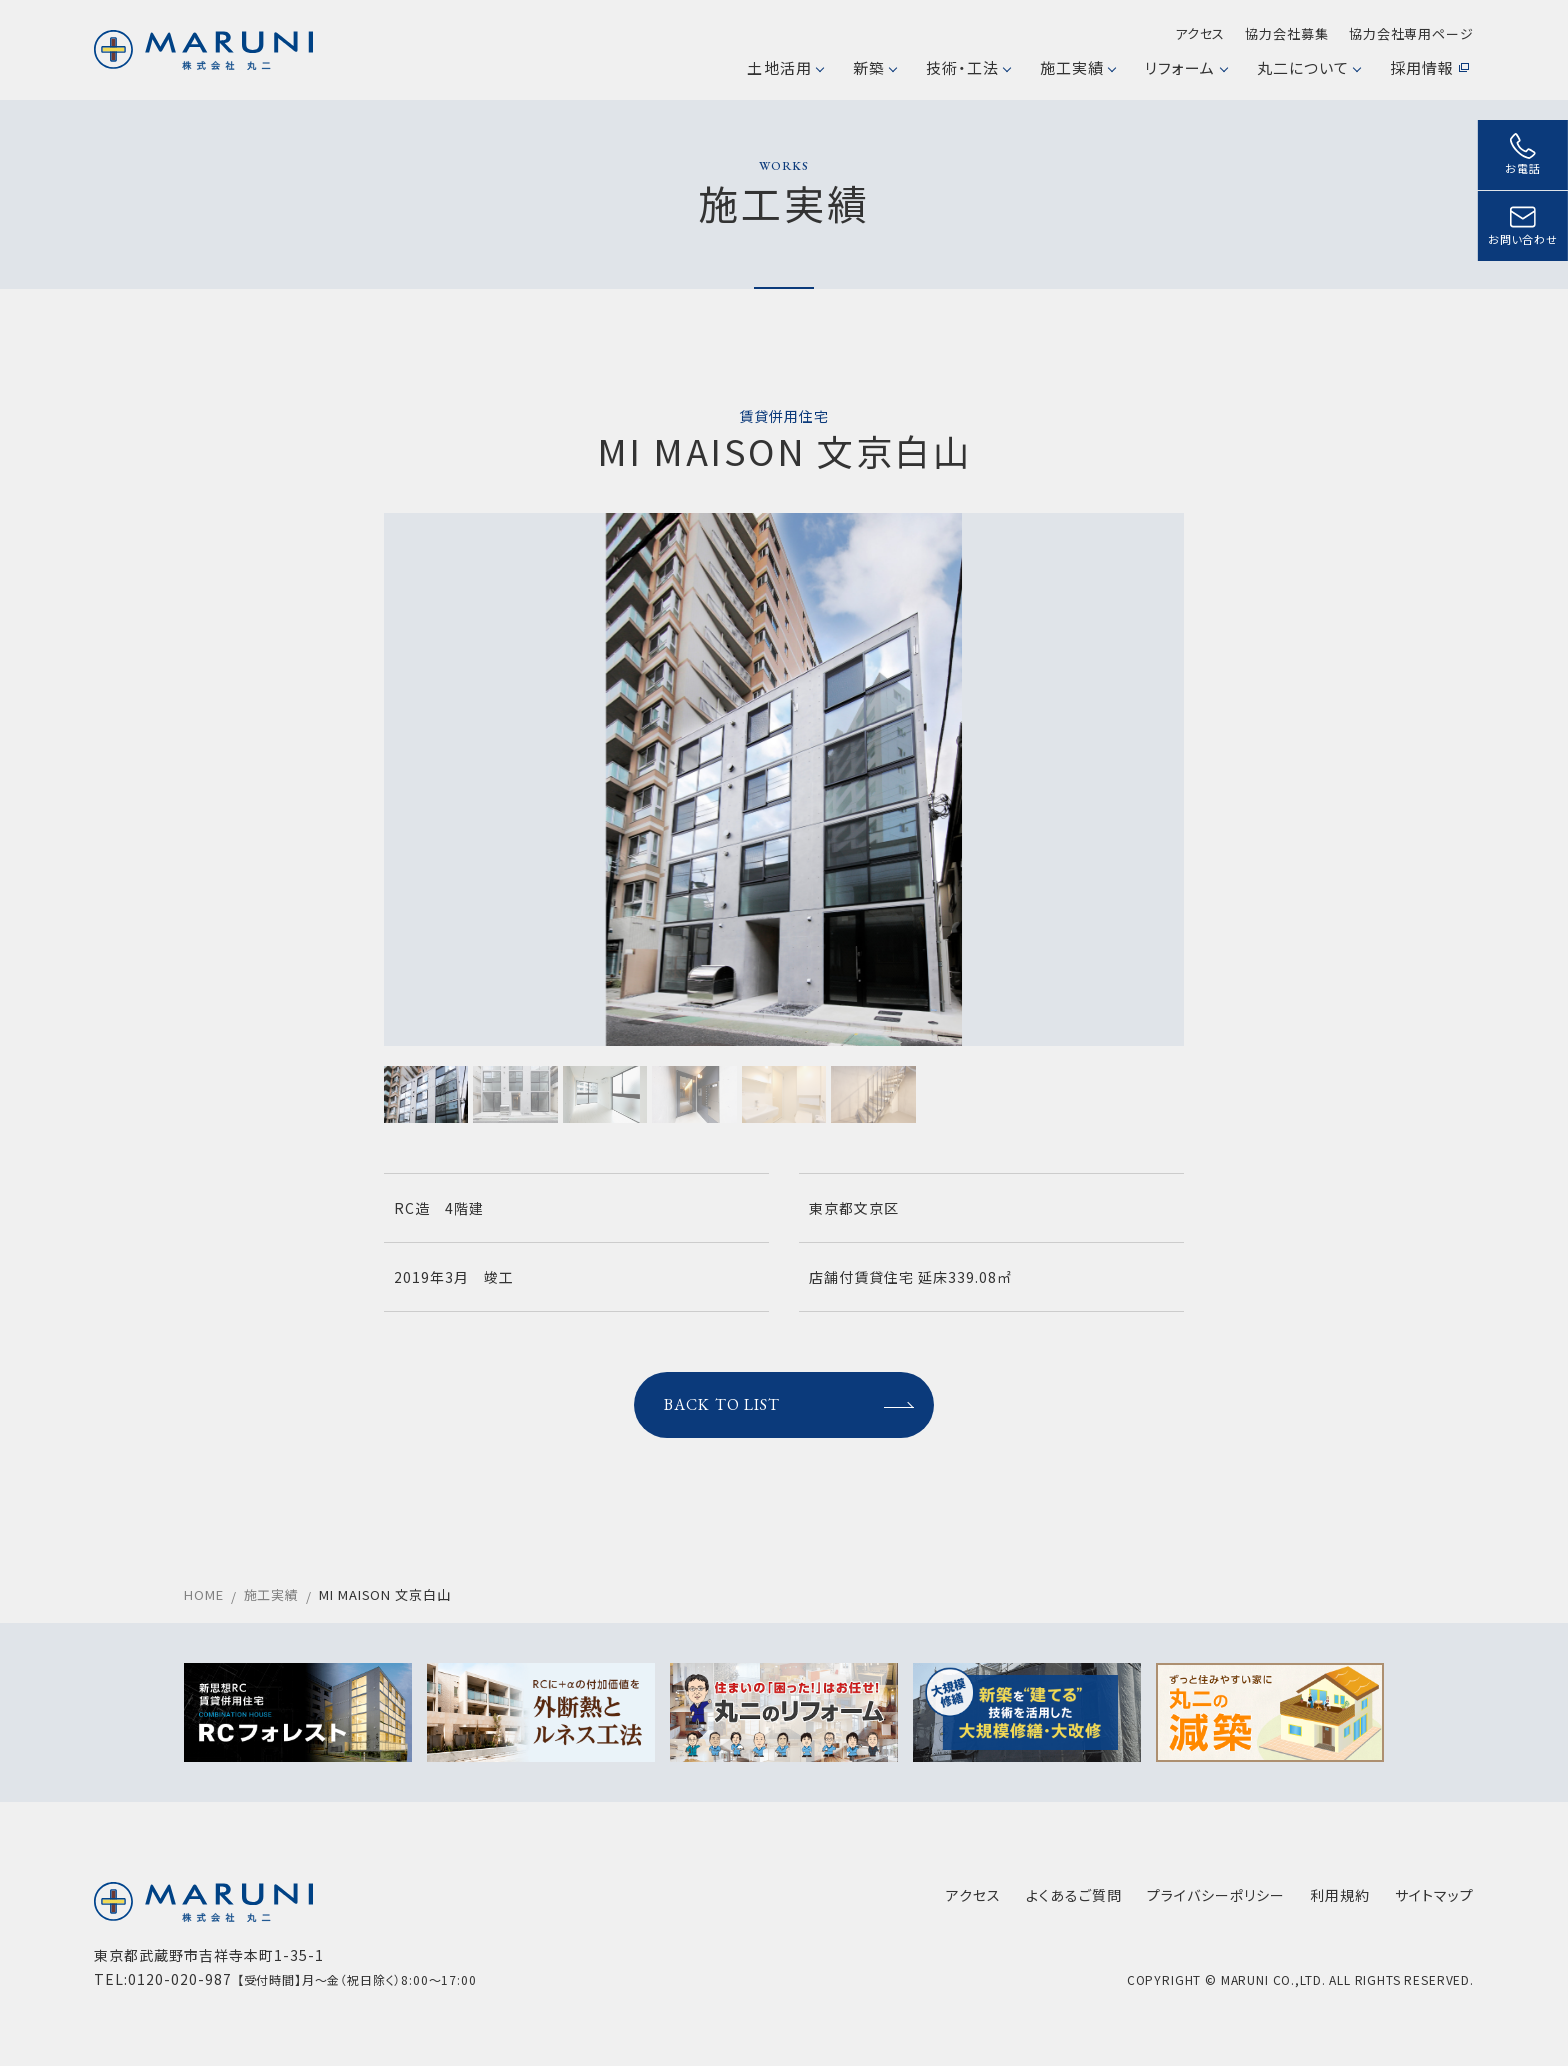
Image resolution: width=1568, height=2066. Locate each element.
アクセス (1200, 33)
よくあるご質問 (1074, 1895)
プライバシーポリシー (1216, 1895)
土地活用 (784, 67)
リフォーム (1185, 67)
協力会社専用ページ (1411, 33)
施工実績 (1077, 67)
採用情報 (1429, 67)
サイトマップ (1434, 1895)
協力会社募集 (1286, 33)
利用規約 (1340, 1895)
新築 (874, 67)
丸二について (1308, 67)
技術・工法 (968, 67)
